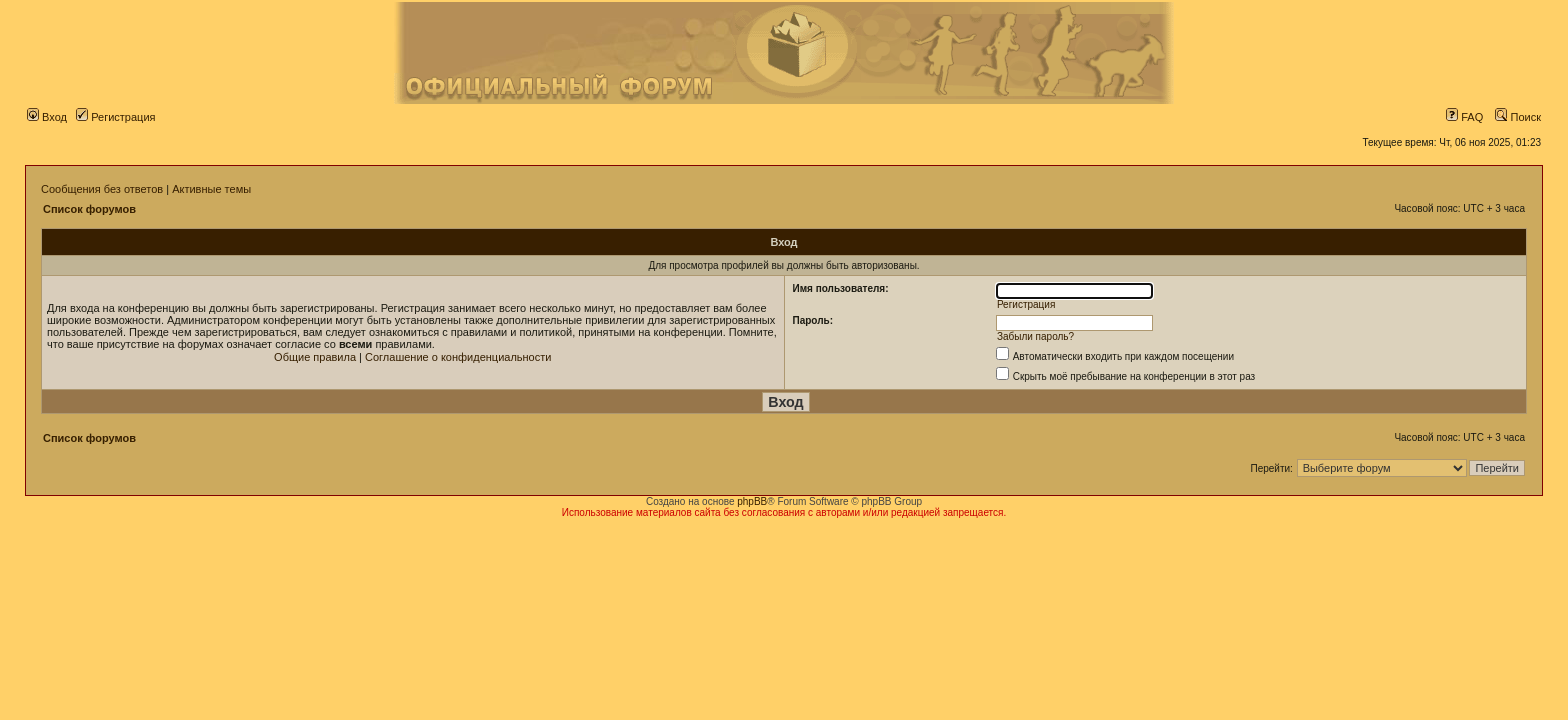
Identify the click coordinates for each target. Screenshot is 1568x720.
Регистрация (115, 117)
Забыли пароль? (1035, 336)
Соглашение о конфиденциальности (458, 357)
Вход (47, 117)
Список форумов (89, 209)
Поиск (1518, 117)
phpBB (752, 501)
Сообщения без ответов (102, 189)
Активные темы (211, 189)
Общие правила (315, 357)
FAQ (1464, 117)
